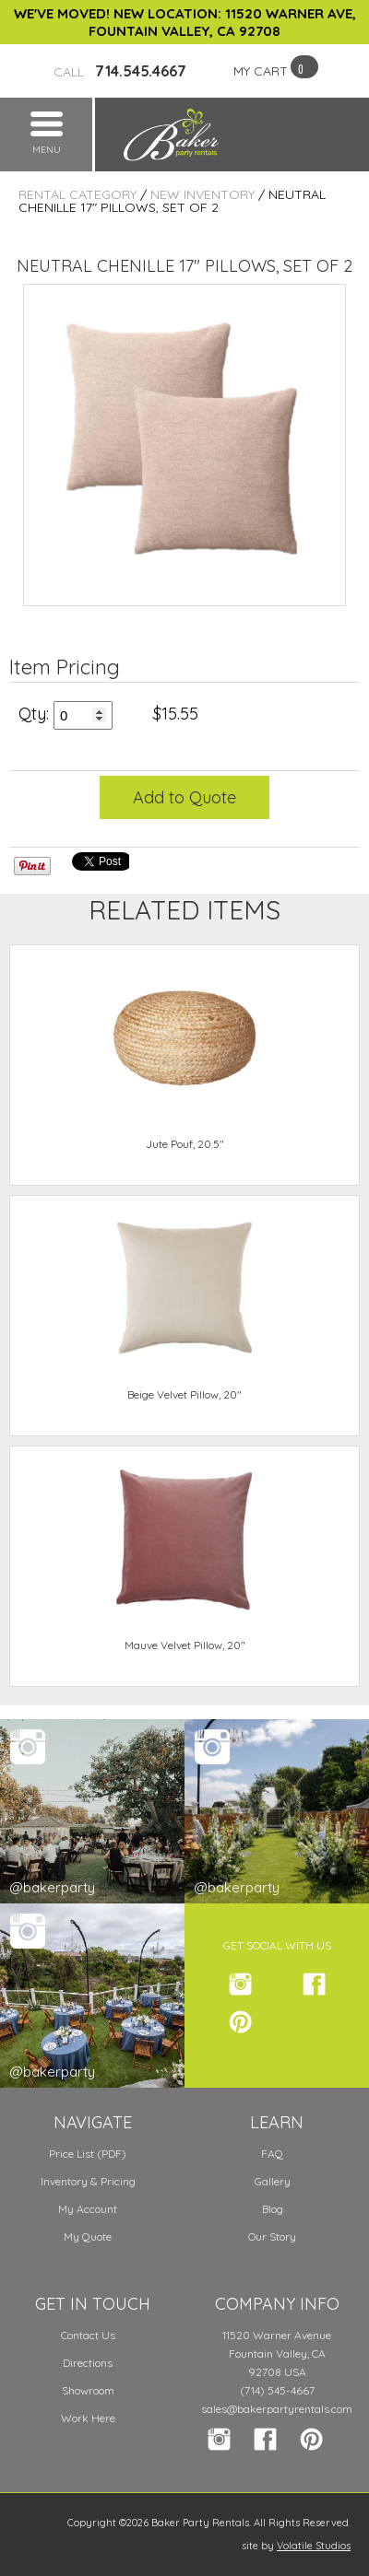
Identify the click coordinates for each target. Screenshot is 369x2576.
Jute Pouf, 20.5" (185, 1144)
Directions (88, 2363)
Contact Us (88, 2335)
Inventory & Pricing (88, 2181)
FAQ (272, 2153)
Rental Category (77, 194)
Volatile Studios (314, 2545)
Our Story (272, 2236)
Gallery (273, 2181)
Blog (272, 2209)
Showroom (88, 2390)
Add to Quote (184, 797)
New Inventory (202, 194)
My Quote (88, 2236)
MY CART (260, 71)
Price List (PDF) (87, 2153)
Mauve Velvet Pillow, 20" (185, 1645)
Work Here (88, 2418)
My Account (87, 2209)
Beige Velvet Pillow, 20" (184, 1394)
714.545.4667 (120, 71)
